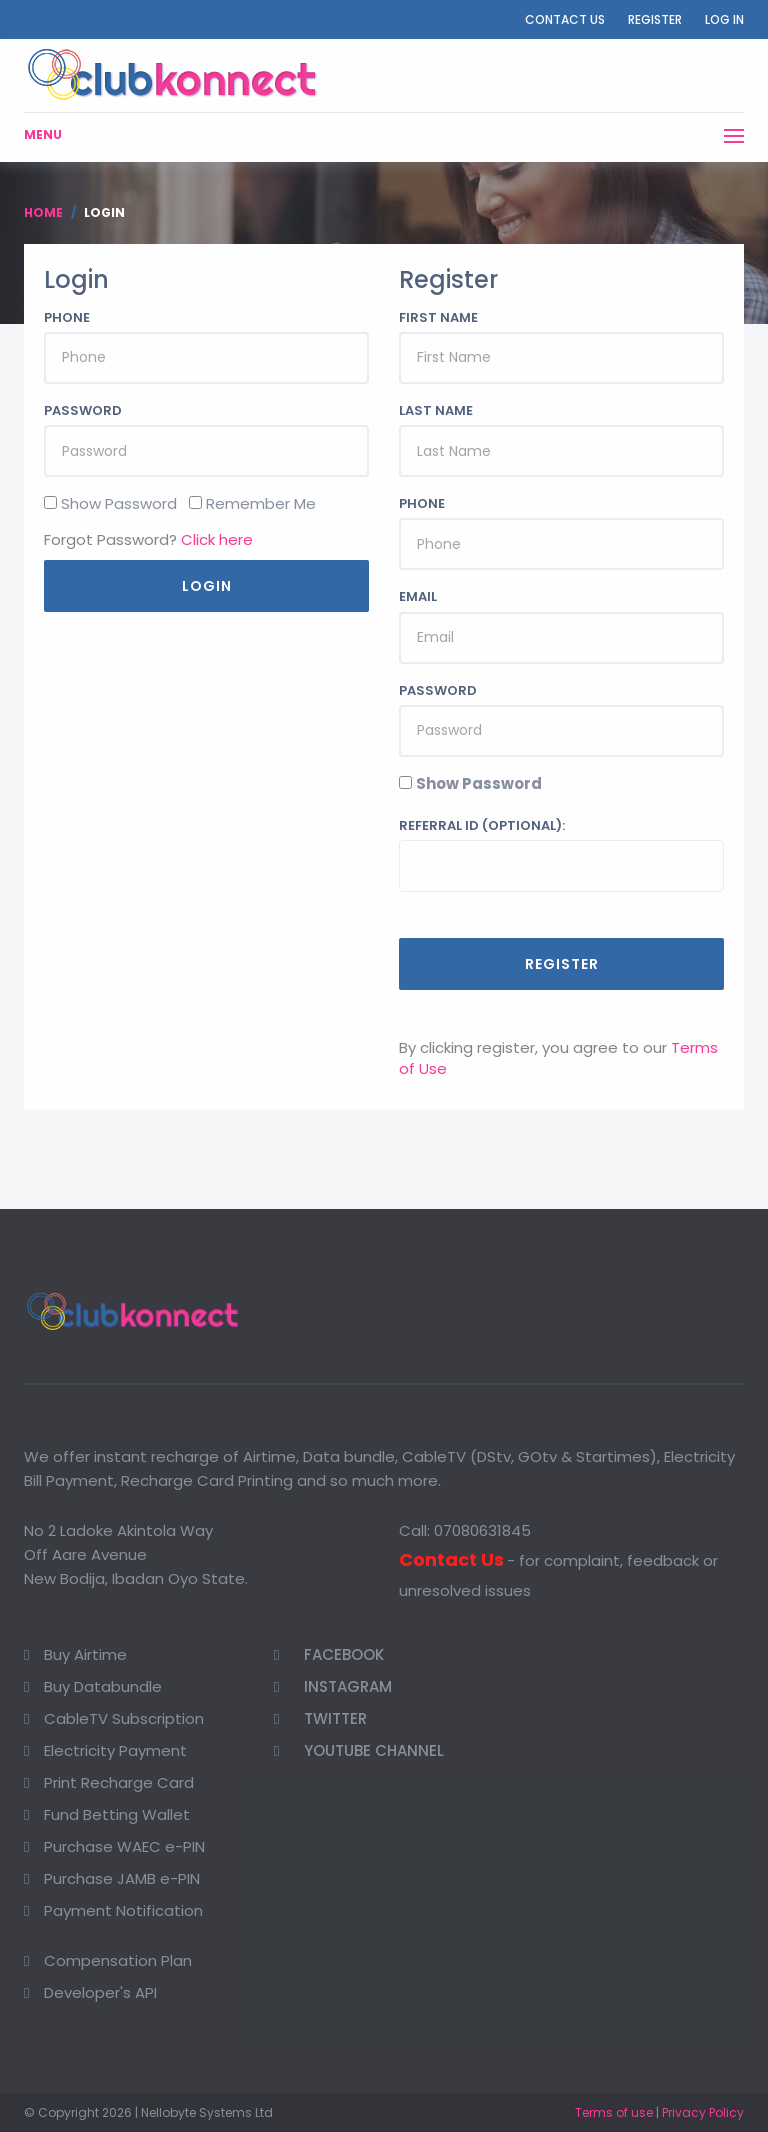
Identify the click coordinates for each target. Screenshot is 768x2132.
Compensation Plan (118, 1960)
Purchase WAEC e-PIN (124, 1846)
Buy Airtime (85, 1654)
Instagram (333, 1686)
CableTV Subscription (124, 1718)
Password (83, 411)
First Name (438, 318)
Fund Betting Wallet (117, 1814)
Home (43, 212)
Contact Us (565, 19)
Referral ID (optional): (482, 826)
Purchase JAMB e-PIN (122, 1878)
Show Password (479, 783)
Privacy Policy (703, 2112)
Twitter (320, 1718)
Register (655, 19)
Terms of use (614, 2112)
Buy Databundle (103, 1686)
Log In (724, 19)
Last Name (436, 411)
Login (207, 586)
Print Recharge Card (119, 1782)
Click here (217, 539)
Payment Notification (123, 1910)
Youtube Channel (359, 1750)
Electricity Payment (115, 1750)
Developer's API (100, 1992)
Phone (67, 318)
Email (418, 597)
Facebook (329, 1654)
